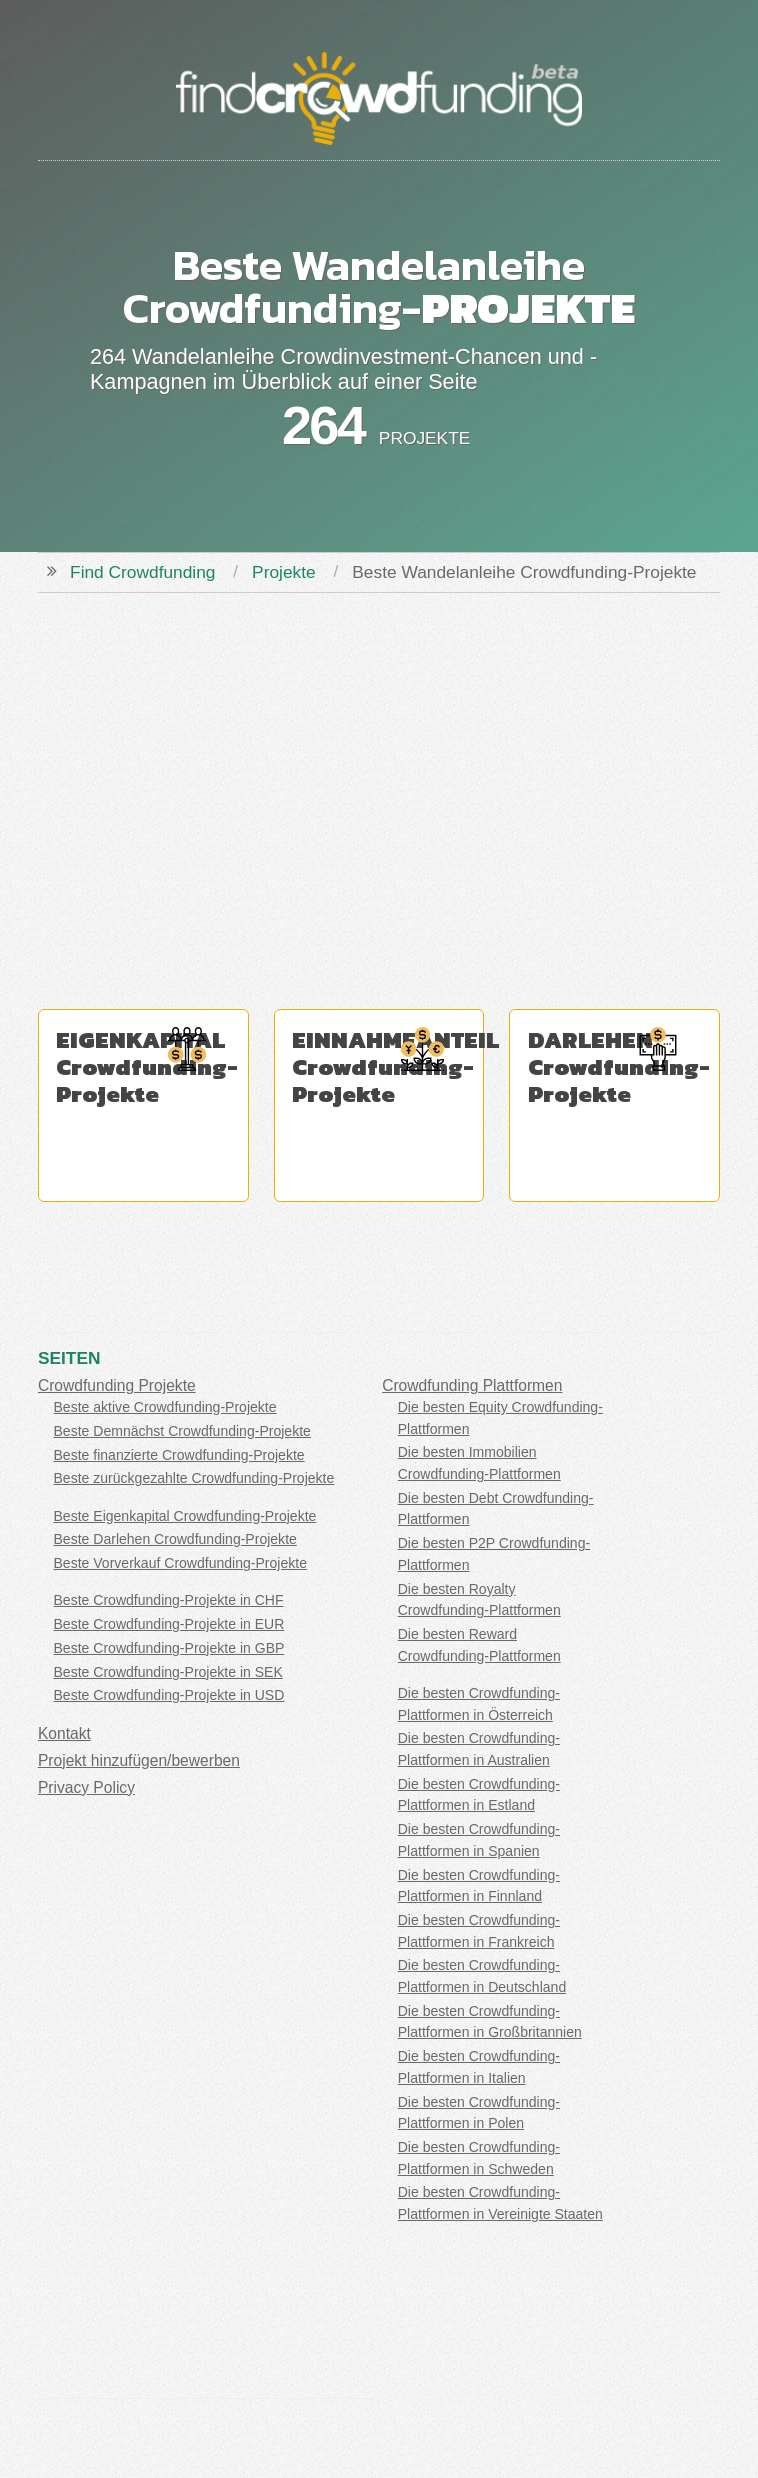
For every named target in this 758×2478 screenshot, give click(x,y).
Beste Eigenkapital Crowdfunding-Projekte (185, 1516)
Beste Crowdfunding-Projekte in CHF (169, 1600)
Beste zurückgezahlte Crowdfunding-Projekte (194, 1478)
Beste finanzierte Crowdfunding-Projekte (179, 1455)
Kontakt (64, 1733)
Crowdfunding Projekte (117, 1385)
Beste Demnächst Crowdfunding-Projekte (182, 1431)
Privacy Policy (86, 1787)
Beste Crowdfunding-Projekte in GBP (169, 1648)
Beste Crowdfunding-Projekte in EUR (169, 1624)
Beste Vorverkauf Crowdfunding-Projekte (180, 1563)
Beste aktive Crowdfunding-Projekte (165, 1407)
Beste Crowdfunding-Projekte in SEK (168, 1672)
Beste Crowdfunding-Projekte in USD (169, 1695)
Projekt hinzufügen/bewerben (139, 1760)
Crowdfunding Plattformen (472, 1385)
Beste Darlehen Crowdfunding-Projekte (175, 1539)
